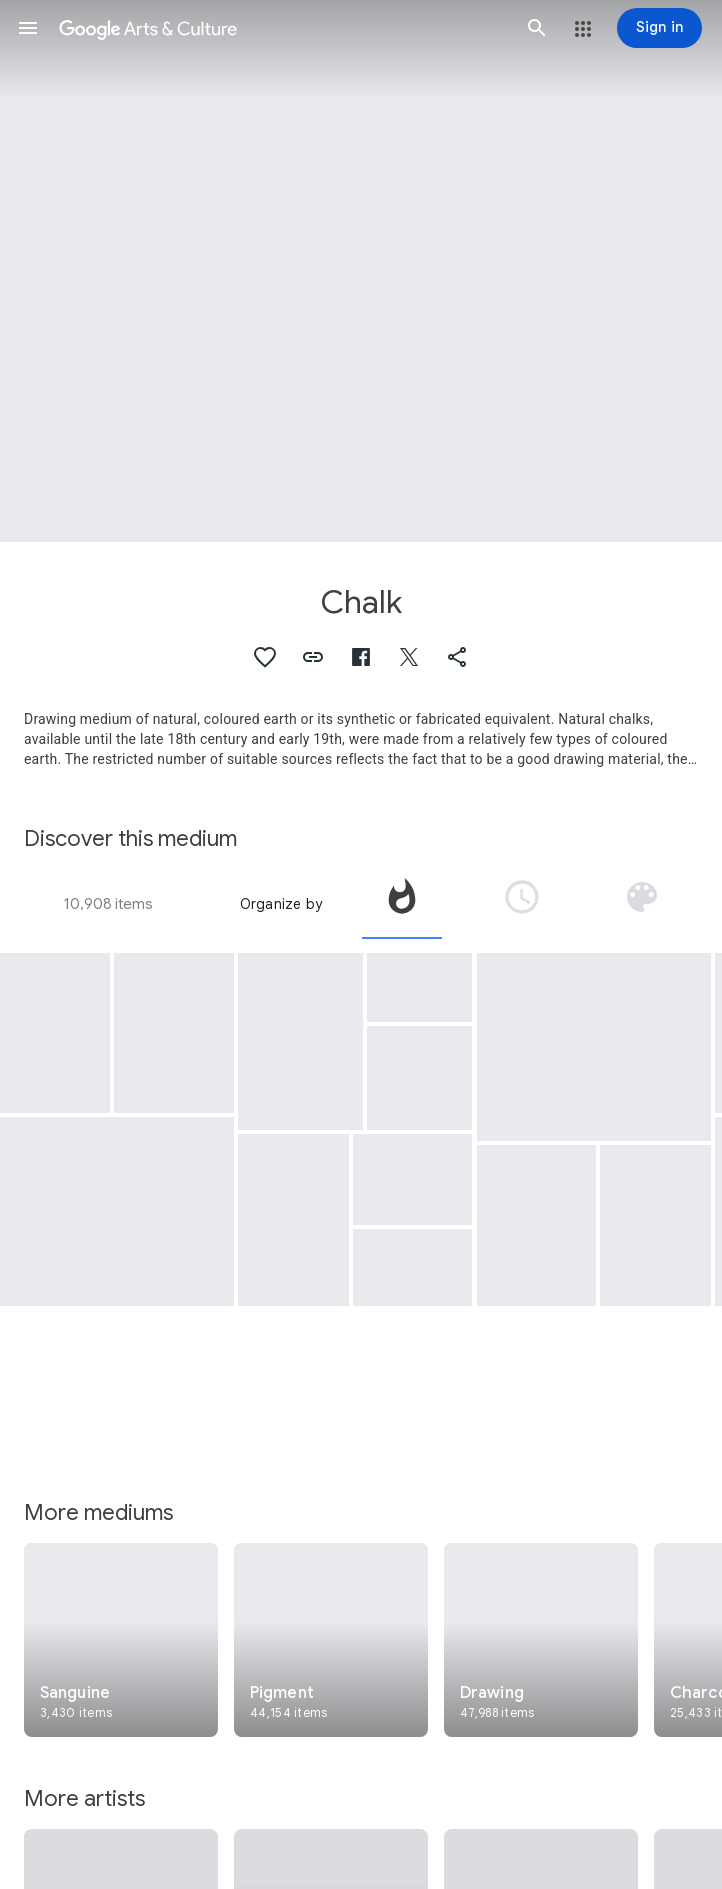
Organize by (281, 904)
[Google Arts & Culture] (282, 28)
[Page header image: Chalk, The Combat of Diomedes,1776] (361, 271)
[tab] (402, 904)
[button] (28, 28)
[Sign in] (659, 28)
